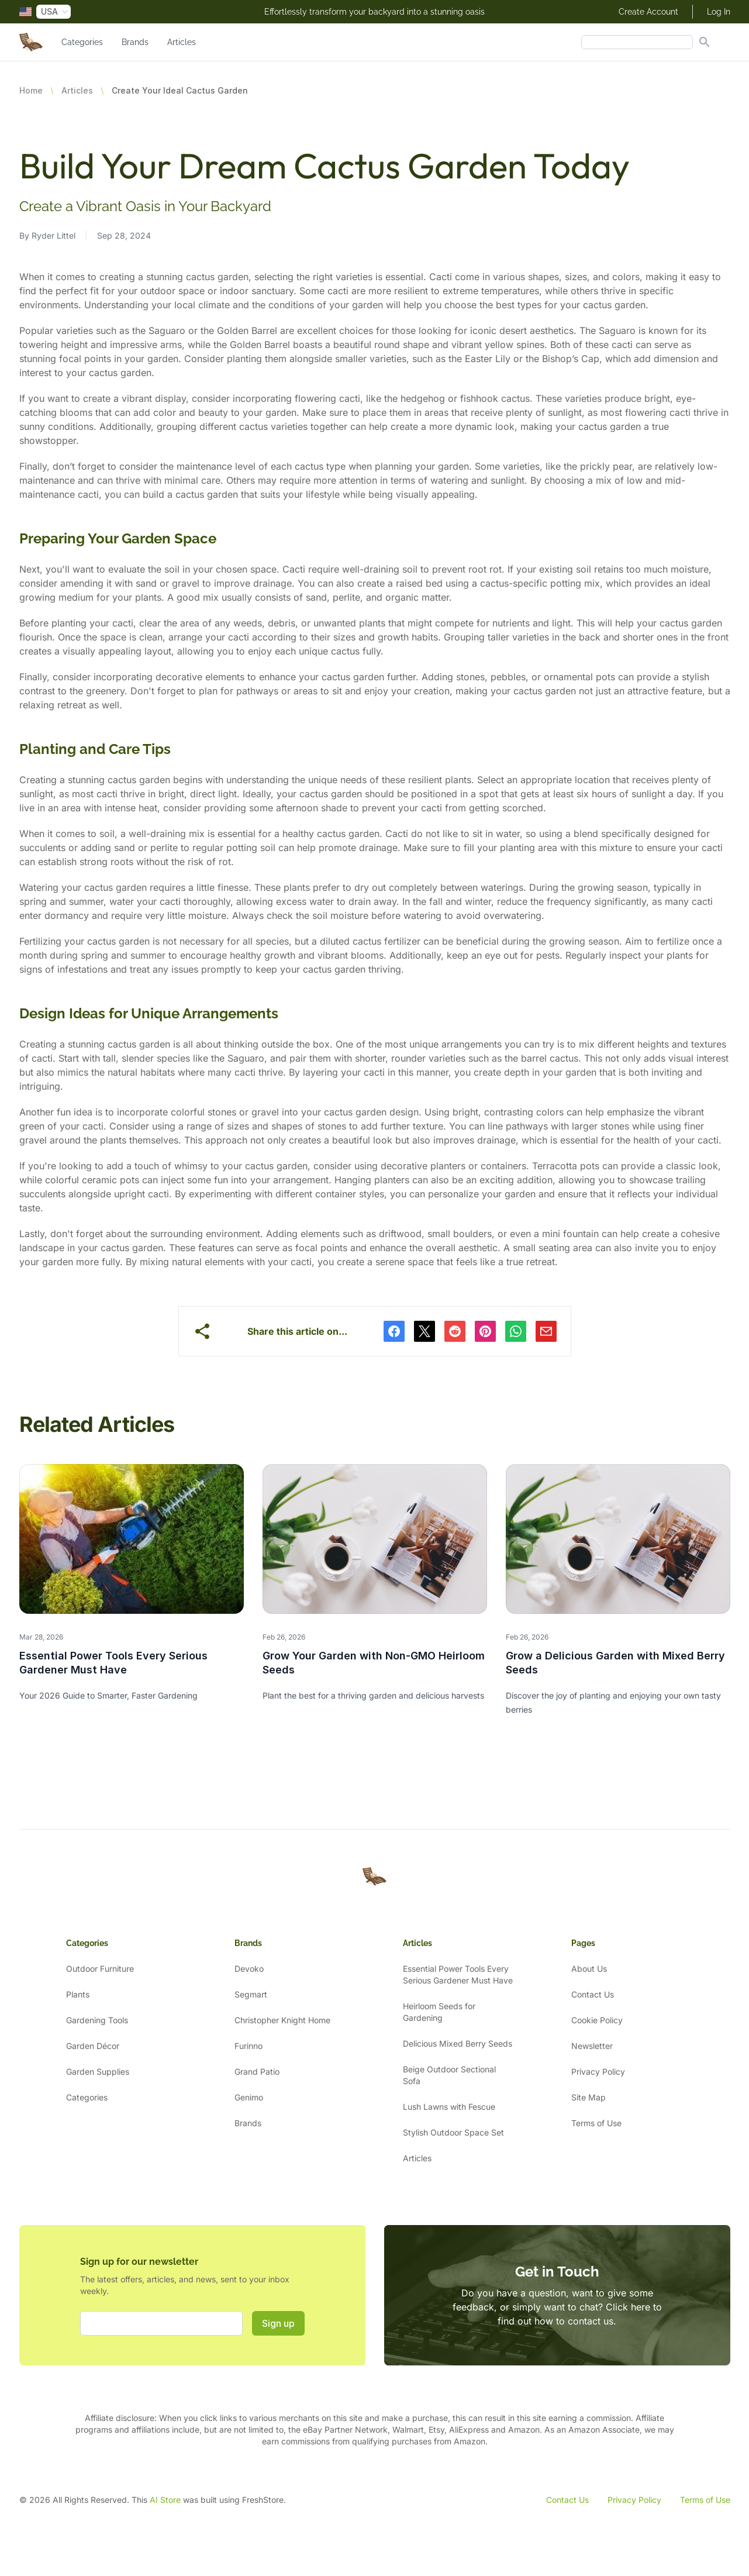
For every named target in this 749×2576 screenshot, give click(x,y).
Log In (718, 11)
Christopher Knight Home (282, 2020)
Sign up (278, 2323)
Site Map (588, 2097)
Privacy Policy (598, 2071)
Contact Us (592, 1994)
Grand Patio (256, 2071)
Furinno (248, 2046)
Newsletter (592, 2046)
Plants (77, 1994)
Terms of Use (596, 2123)
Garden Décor (92, 2046)
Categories (82, 42)
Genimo (248, 2097)
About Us (589, 1969)
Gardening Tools (97, 2020)
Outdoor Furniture (100, 1969)
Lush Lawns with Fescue (449, 2107)
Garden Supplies (97, 2071)
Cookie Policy (597, 2020)
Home (31, 90)
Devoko (249, 1969)
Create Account (648, 11)
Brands (135, 42)
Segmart (250, 1994)
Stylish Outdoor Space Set (453, 2132)
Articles (181, 42)
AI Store (165, 2500)
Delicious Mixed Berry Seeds (457, 2043)
